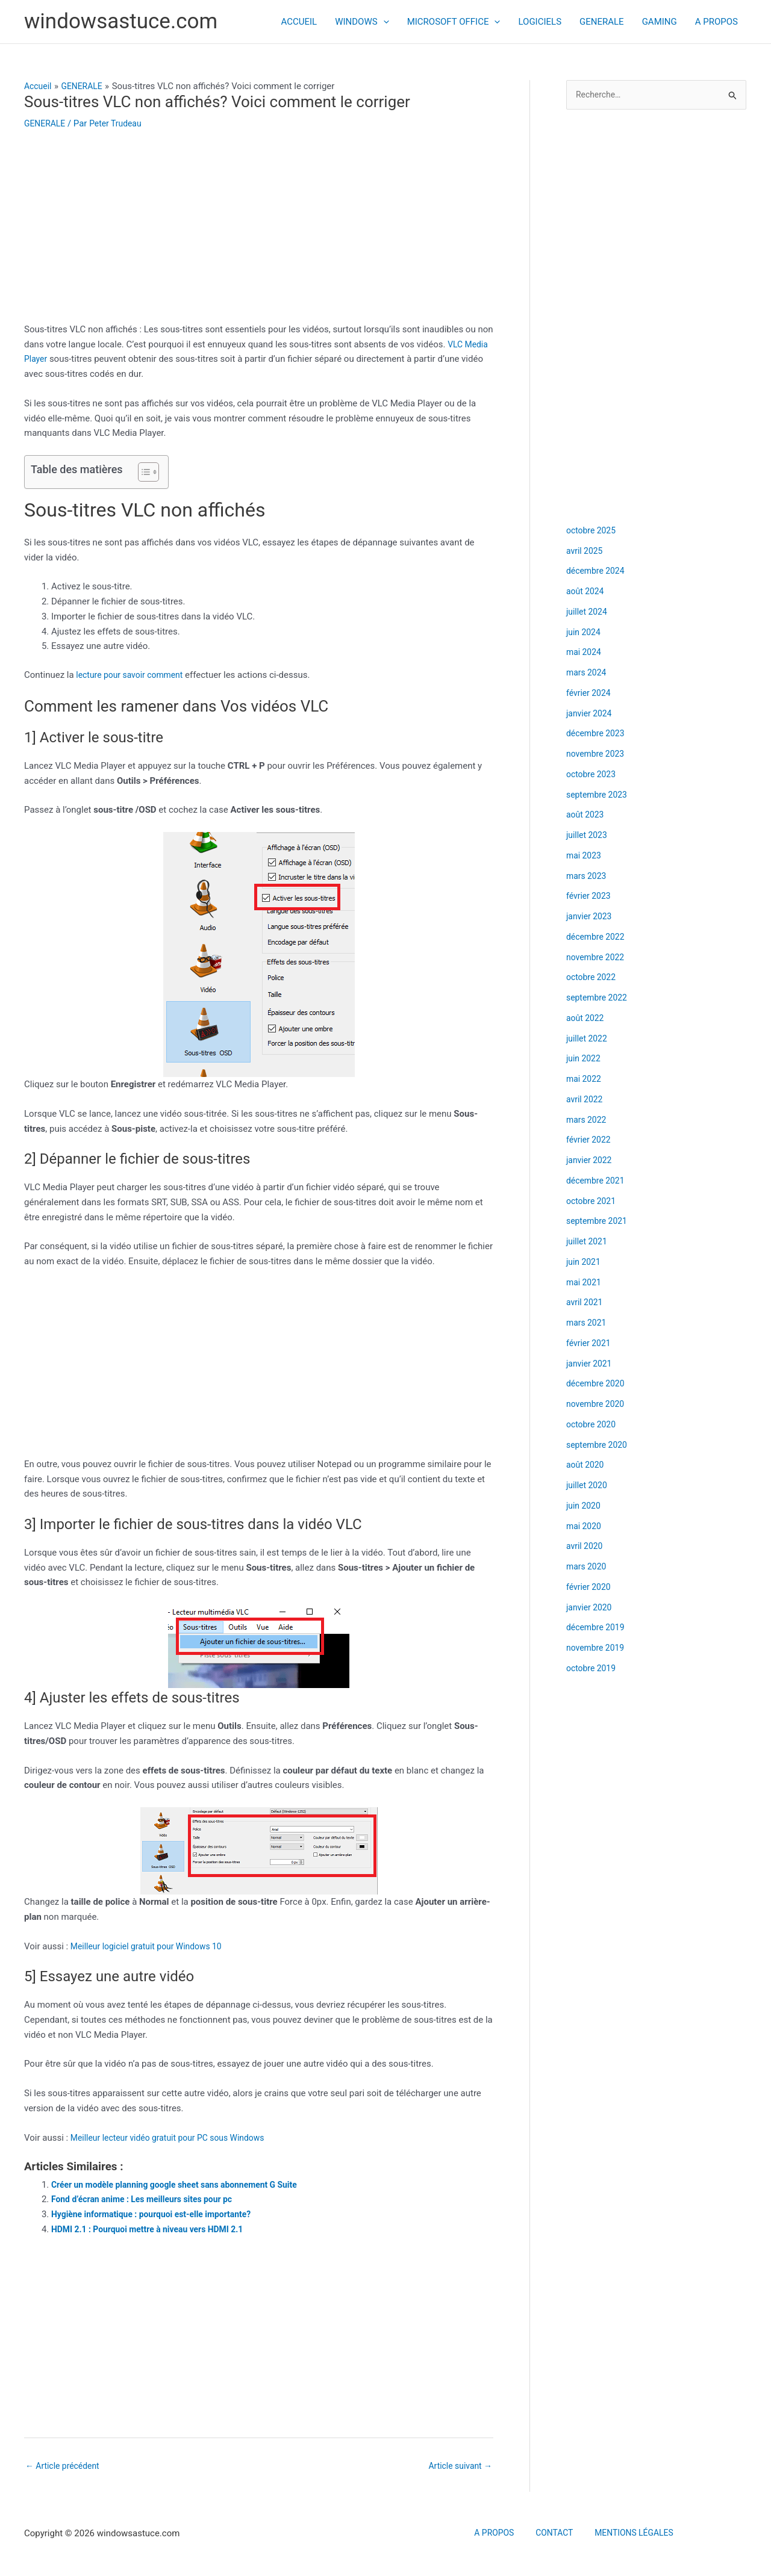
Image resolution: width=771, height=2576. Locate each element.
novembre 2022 (597, 958)
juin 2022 (584, 1059)
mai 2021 (585, 1283)
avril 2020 (585, 1547)
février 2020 (590, 1588)
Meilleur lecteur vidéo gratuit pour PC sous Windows (174, 2137)
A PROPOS (716, 21)
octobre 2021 (592, 1202)
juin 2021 (584, 1263)
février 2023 (590, 897)
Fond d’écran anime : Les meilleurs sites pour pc (148, 2199)
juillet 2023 (588, 836)
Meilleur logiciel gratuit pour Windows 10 (152, 1946)
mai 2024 (585, 653)
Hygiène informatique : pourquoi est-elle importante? (159, 2214)
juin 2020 (584, 1506)
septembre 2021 (599, 1222)
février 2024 (590, 694)
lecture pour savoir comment (133, 674)
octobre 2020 (592, 1425)
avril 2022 (585, 1100)
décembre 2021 (597, 1181)
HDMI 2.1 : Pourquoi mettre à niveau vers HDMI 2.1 (154, 2229)
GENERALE (601, 21)
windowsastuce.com (120, 21)
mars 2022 (588, 1121)
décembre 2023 (597, 734)
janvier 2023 (590, 917)
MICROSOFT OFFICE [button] (454, 22)
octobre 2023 (592, 775)
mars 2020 (588, 1567)
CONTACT (552, 2535)
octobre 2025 (592, 531)
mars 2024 (588, 673)
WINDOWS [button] (362, 22)
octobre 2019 (592, 1669)
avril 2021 (585, 1303)
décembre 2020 (597, 1384)
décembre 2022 (597, 938)
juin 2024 (584, 633)
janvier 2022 (590, 1161)
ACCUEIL (299, 21)
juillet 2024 (588, 612)
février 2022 (590, 1140)
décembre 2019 (597, 1628)
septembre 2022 (599, 998)
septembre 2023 (599, 795)
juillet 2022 (588, 1039)
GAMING (659, 21)
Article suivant (457, 2466)
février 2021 (590, 1344)
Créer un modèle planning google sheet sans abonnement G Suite (183, 2184)
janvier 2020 (590, 1608)
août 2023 (586, 815)
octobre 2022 (592, 978)
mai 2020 (585, 1527)
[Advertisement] (258, 233)
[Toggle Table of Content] (142, 472)
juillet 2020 (588, 1486)
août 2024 (586, 592)
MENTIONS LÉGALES (624, 2535)
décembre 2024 (597, 571)
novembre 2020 (597, 1405)
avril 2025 (585, 552)
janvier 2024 (590, 714)
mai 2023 (585, 856)
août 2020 (586, 1465)
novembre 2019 (597, 1648)
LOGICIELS (539, 21)
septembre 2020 (599, 1446)
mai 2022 (585, 1080)
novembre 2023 (597, 755)
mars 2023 (588, 877)
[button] (383, 22)
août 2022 (586, 1019)
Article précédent (65, 2466)
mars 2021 (588, 1323)
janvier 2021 (590, 1364)
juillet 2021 (588, 1242)
